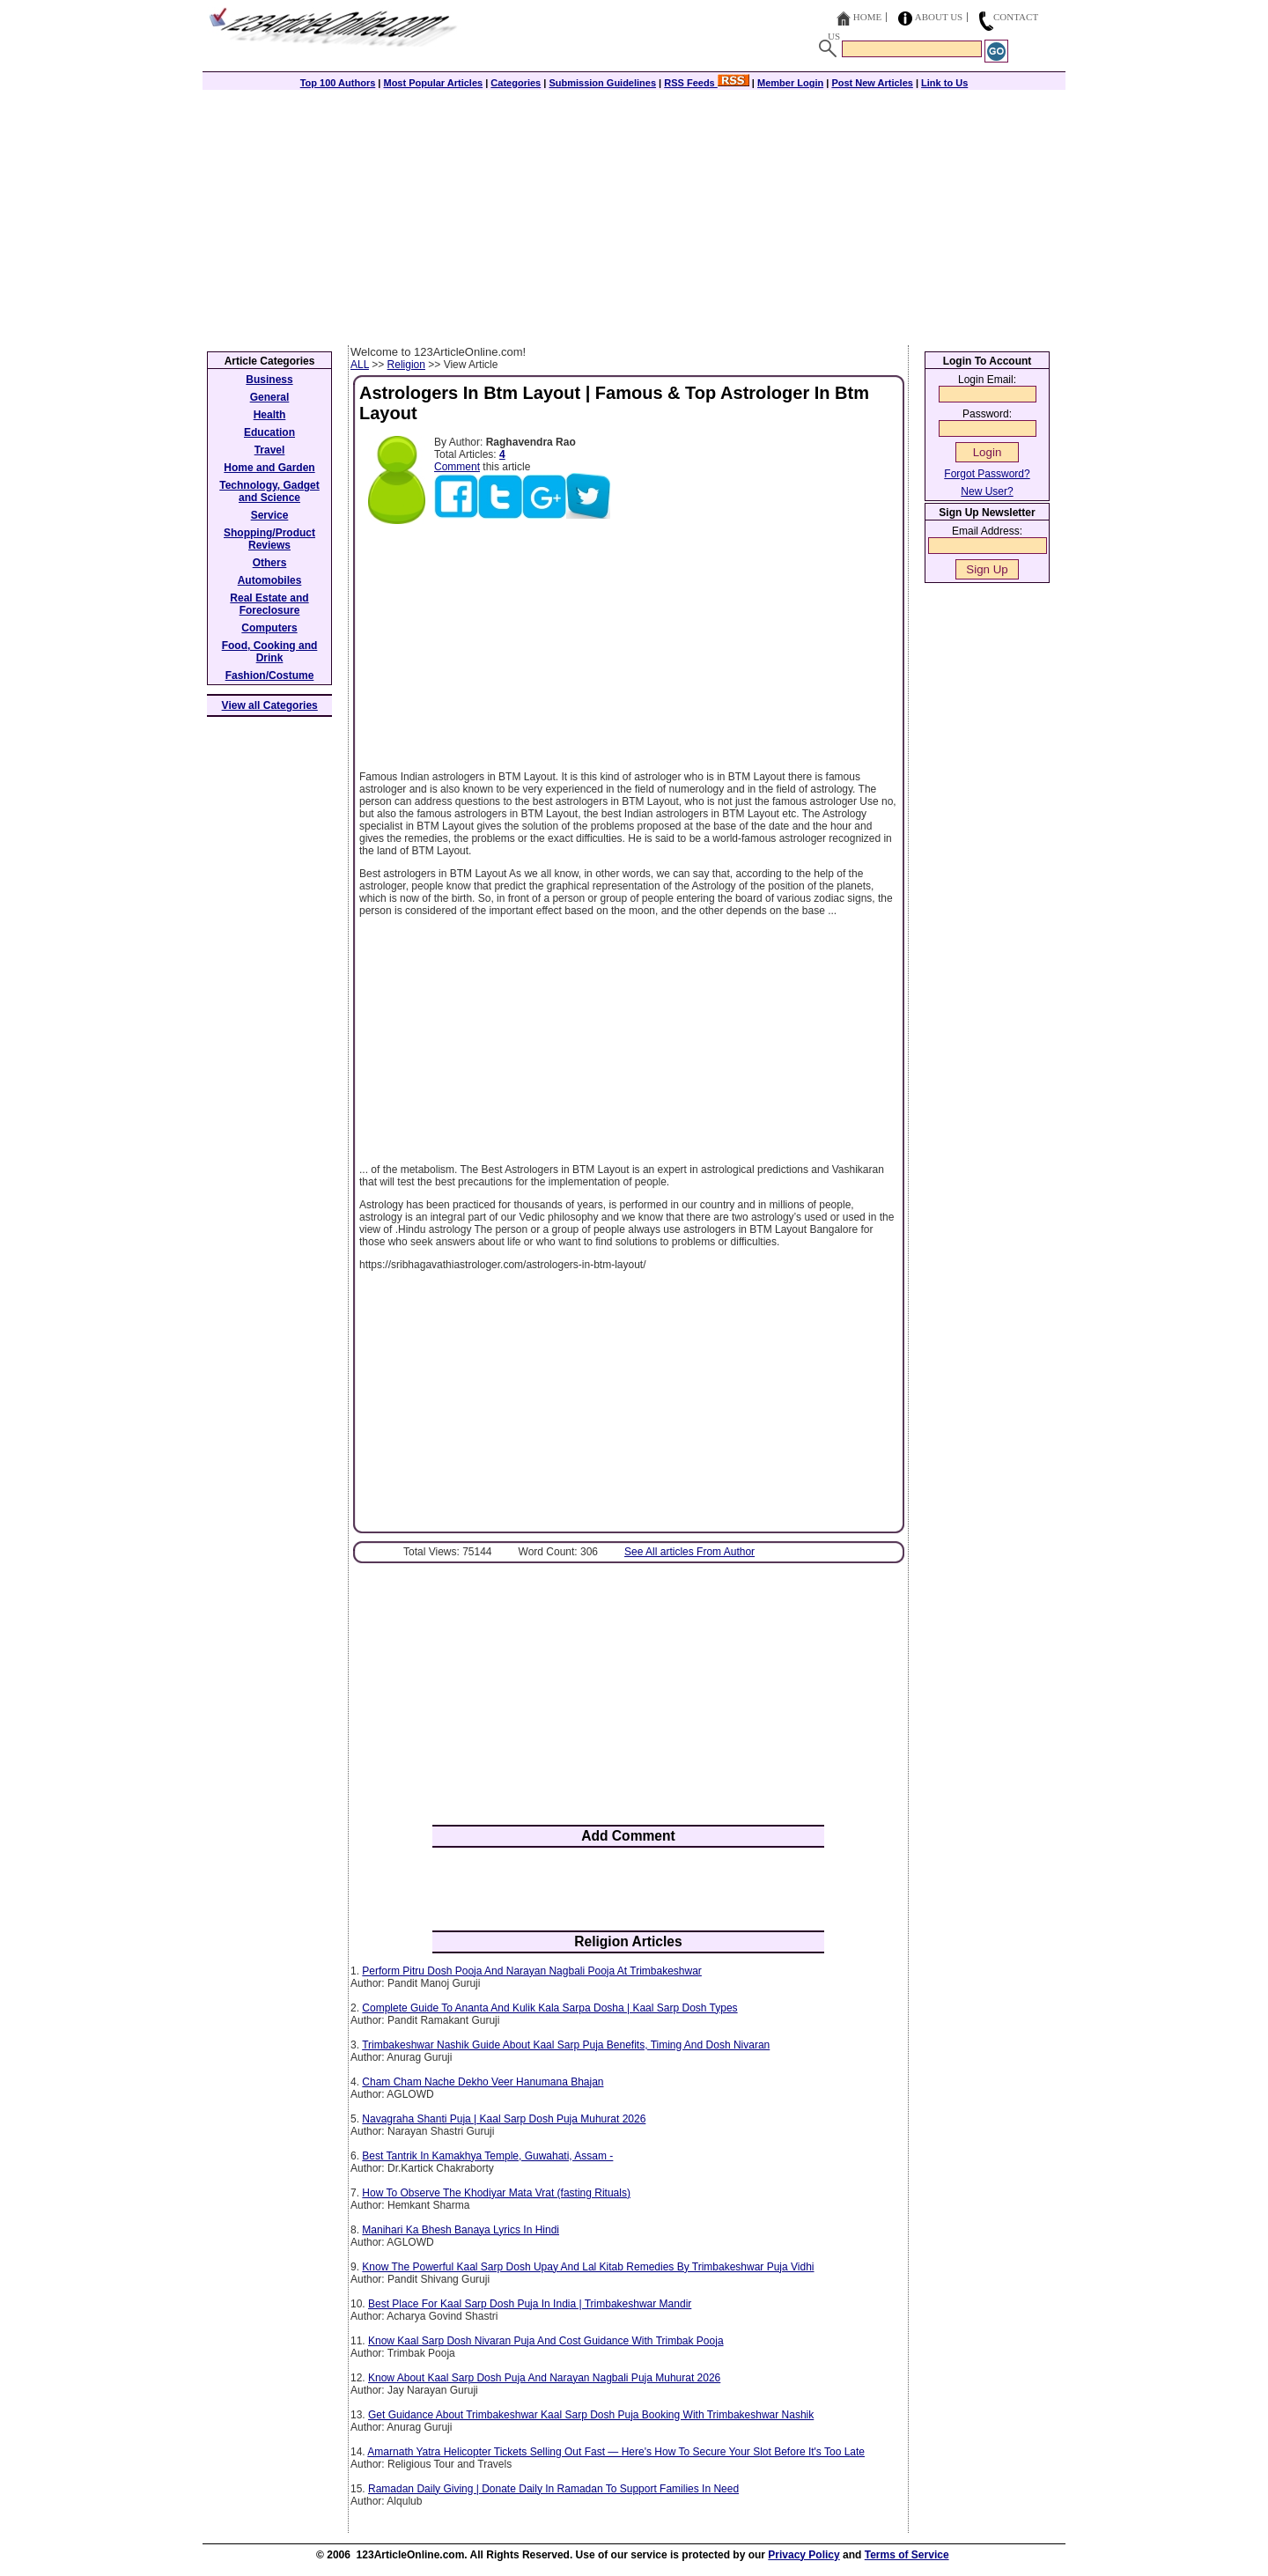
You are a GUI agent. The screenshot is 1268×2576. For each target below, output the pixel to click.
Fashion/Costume (269, 675)
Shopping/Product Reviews (269, 539)
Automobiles (270, 580)
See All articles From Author (689, 1552)
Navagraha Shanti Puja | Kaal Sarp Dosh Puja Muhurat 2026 (503, 2119)
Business (269, 379)
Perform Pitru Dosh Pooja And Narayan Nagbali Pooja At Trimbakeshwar (532, 1971)
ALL (359, 364)
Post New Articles (872, 83)
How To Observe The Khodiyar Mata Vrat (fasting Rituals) (496, 2193)
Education (269, 432)
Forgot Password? (986, 474)
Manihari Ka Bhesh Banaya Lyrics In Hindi (460, 2230)
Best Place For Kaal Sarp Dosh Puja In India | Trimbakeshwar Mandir (529, 2304)
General (270, 397)
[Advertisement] (634, 213)
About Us (939, 16)
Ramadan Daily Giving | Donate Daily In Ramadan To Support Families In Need (553, 2489)
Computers (269, 628)
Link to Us (944, 83)
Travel (269, 450)
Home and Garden (269, 467)
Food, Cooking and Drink (270, 651)
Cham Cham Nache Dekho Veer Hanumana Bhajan (482, 2082)
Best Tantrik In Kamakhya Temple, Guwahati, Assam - (487, 2156)
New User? (987, 491)
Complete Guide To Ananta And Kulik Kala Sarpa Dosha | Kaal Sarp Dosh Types (549, 2008)
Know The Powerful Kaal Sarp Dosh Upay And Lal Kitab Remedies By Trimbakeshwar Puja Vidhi (588, 2267)
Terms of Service (907, 2555)
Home (867, 16)
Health (270, 415)
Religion (406, 364)
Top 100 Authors (338, 83)
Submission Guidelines (602, 83)
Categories (515, 83)
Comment (457, 467)
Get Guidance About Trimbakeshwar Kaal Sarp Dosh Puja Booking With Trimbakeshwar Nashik (591, 2415)
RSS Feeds (706, 83)
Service (270, 515)
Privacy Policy (803, 2555)
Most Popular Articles (433, 83)
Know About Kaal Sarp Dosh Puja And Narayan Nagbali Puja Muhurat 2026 (544, 2378)
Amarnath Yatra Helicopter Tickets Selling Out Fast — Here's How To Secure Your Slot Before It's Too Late (616, 2452)
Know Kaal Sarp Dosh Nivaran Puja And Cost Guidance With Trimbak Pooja (546, 2341)
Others (270, 563)
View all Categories (270, 705)
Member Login (790, 83)
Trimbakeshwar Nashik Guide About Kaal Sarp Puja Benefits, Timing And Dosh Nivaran (566, 2045)
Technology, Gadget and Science (269, 491)
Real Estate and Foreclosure (269, 604)
